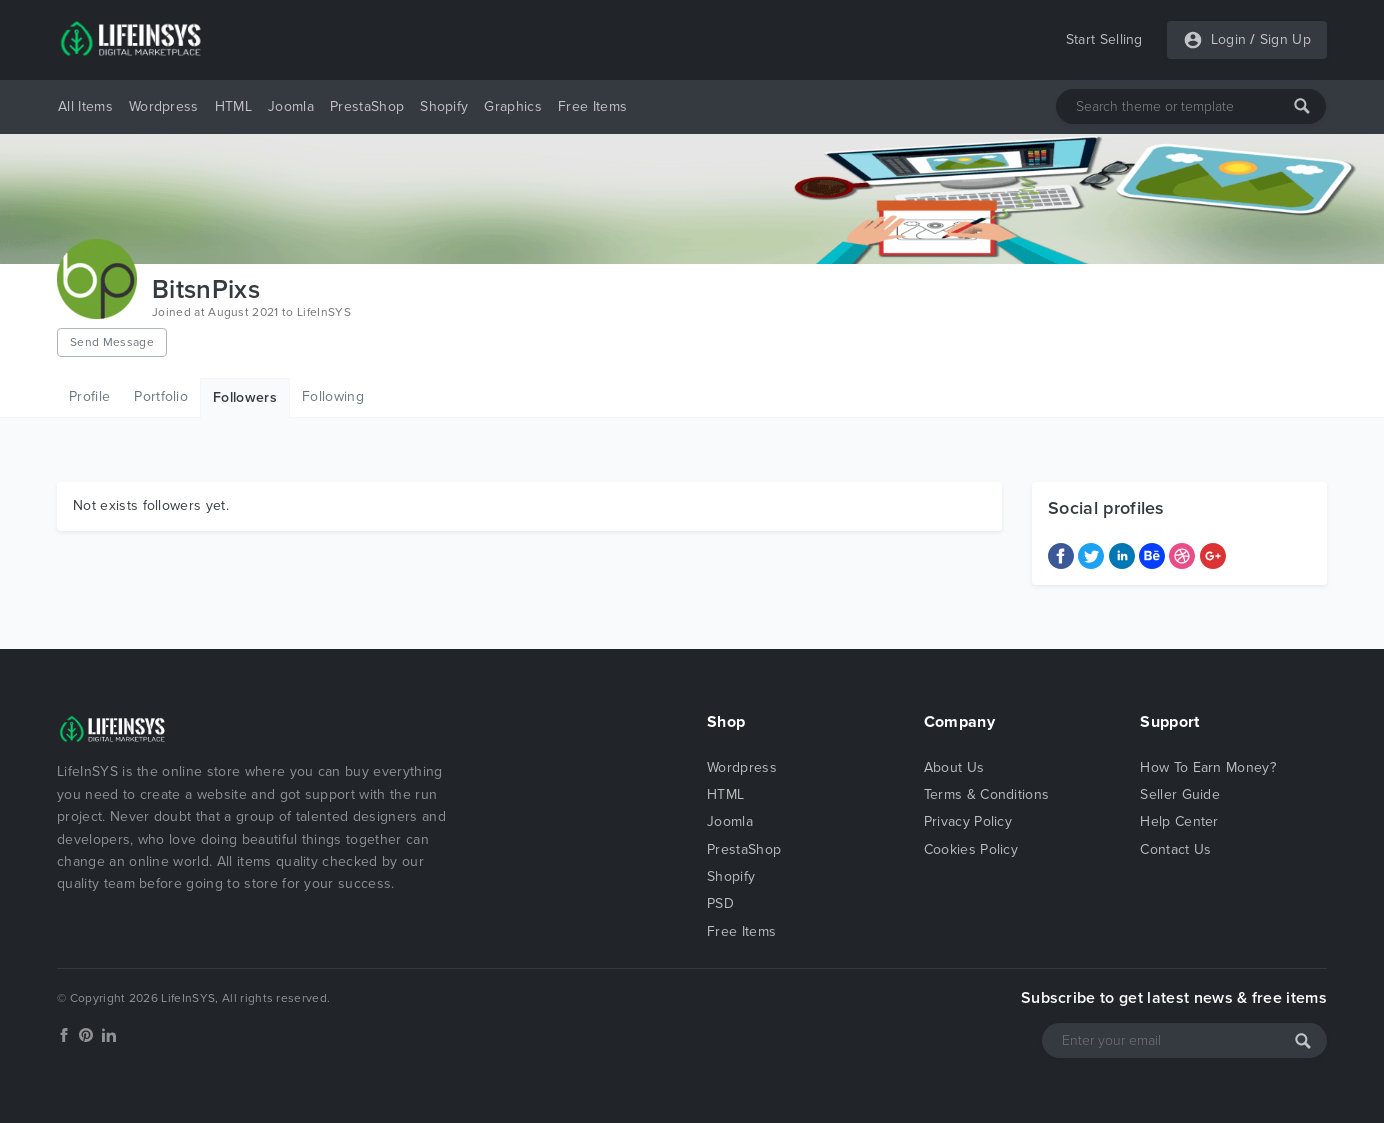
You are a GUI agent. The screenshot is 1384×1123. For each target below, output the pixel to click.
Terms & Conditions (987, 794)
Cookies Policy (971, 849)
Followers (245, 397)
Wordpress (164, 106)
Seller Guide (1180, 794)
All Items (85, 106)
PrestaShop (367, 106)
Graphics (513, 106)
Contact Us (1175, 849)
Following (333, 396)
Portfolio (161, 396)
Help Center (1179, 821)
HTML (233, 106)
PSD (720, 903)
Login (1229, 39)
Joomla (291, 106)
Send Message (112, 342)
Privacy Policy (968, 821)
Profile (89, 396)
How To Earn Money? (1208, 767)
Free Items (592, 106)
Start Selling (1104, 39)
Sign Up (1285, 39)
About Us (954, 767)
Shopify (444, 106)
